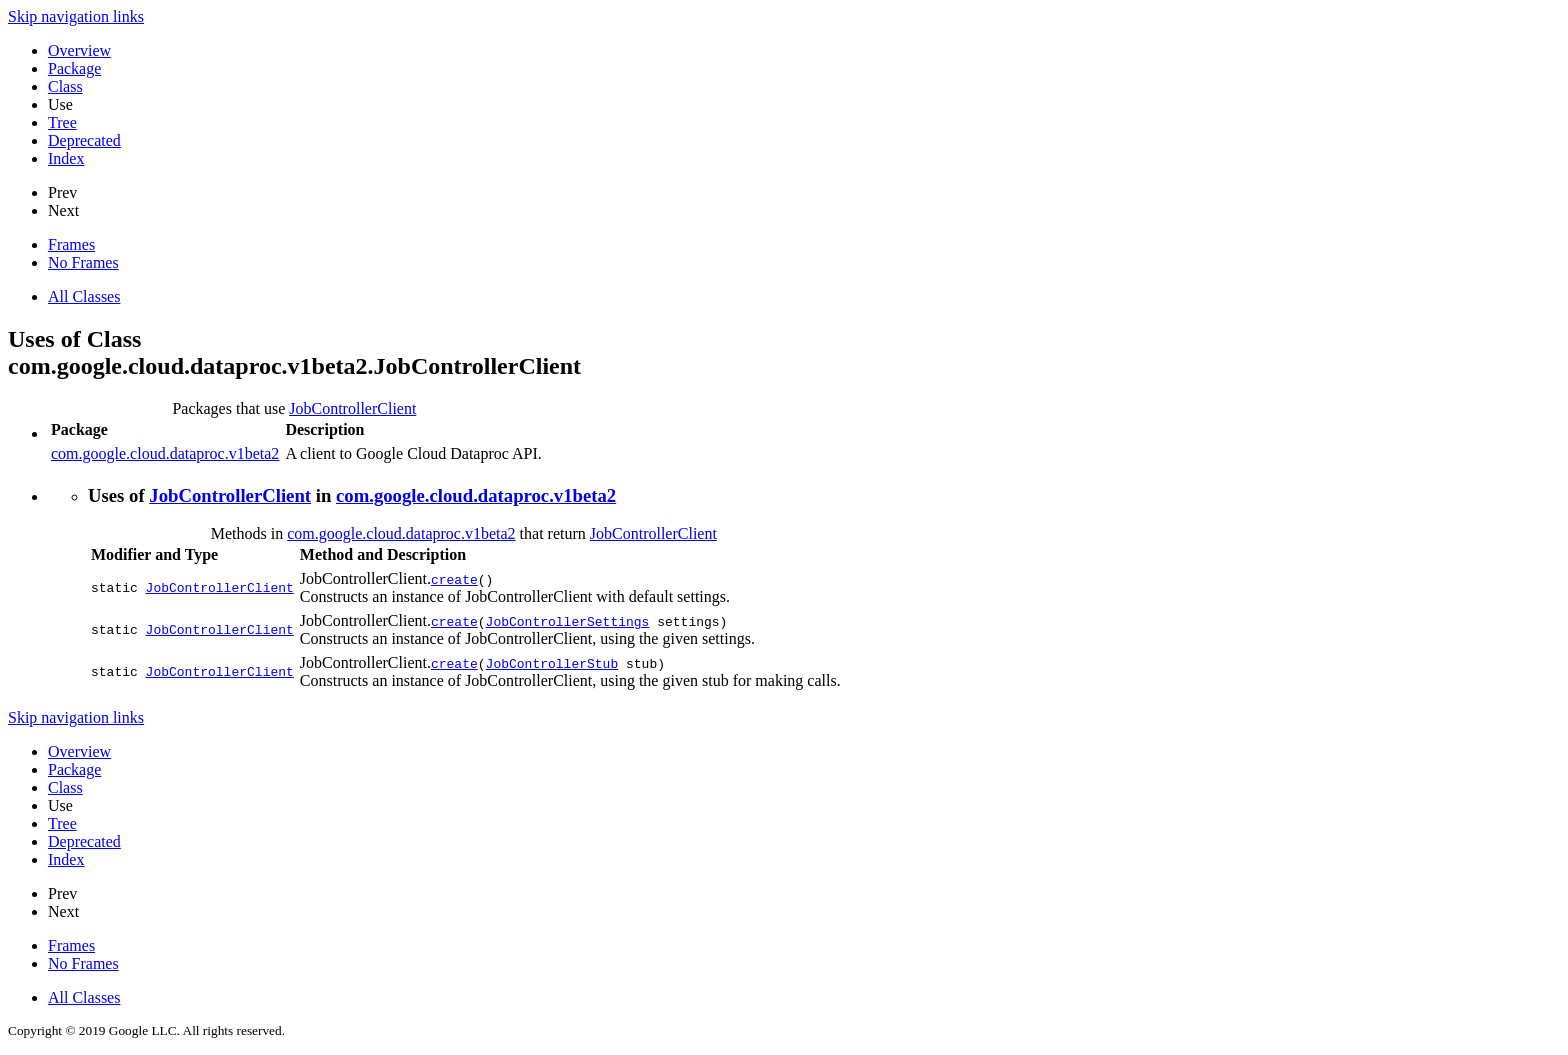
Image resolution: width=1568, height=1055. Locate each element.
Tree (62, 122)
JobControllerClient (352, 408)
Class (65, 86)
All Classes (84, 296)
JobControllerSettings (568, 621)
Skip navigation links (76, 16)
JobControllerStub (552, 663)
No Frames (83, 262)
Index (66, 158)
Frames (71, 244)
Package (74, 68)
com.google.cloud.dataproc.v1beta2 (165, 453)
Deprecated (84, 140)
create (454, 579)
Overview (79, 50)
